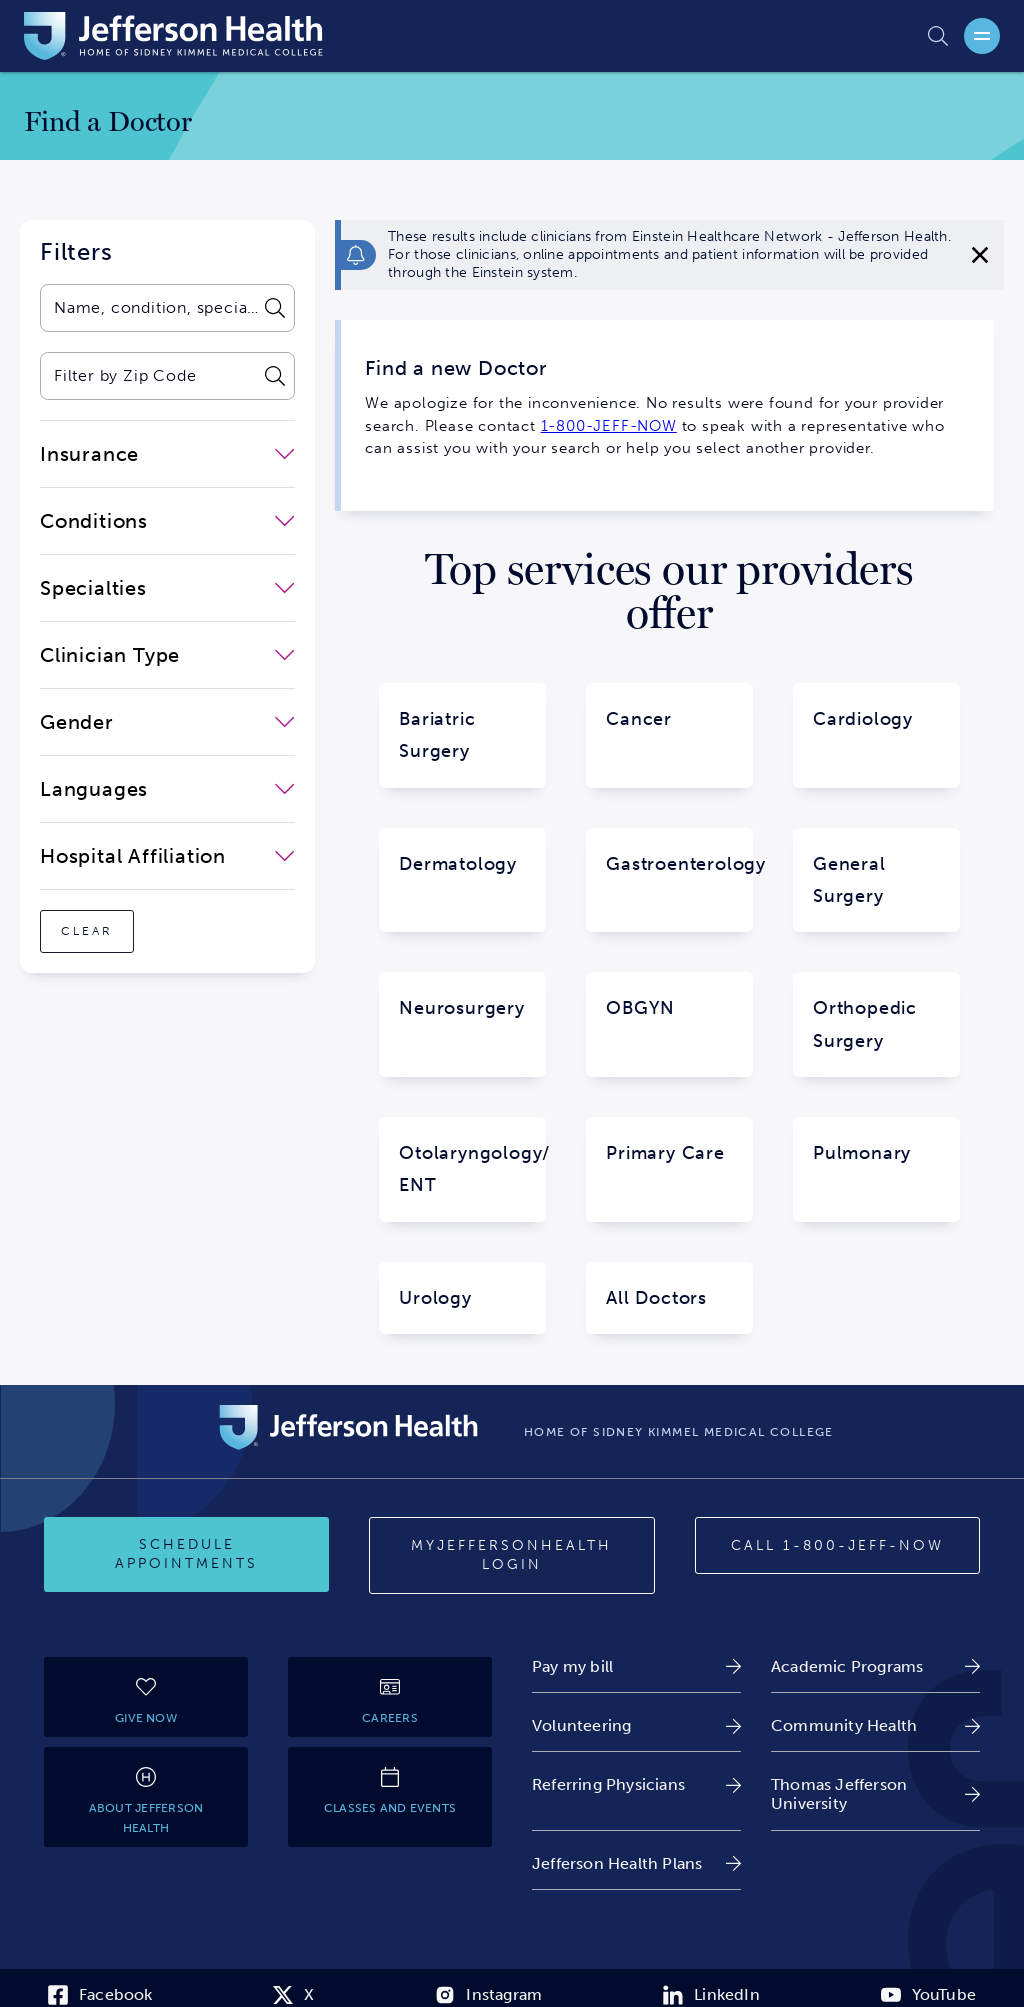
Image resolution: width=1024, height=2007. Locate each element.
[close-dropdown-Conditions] (167, 521)
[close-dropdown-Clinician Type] (167, 655)
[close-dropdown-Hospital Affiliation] (167, 856)
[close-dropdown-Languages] (167, 789)
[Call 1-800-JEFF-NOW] (837, 1546)
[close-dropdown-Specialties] (167, 588)
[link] (636, 1666)
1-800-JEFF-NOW (609, 426)
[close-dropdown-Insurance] (167, 454)
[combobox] (148, 308)
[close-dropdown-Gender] (167, 722)
